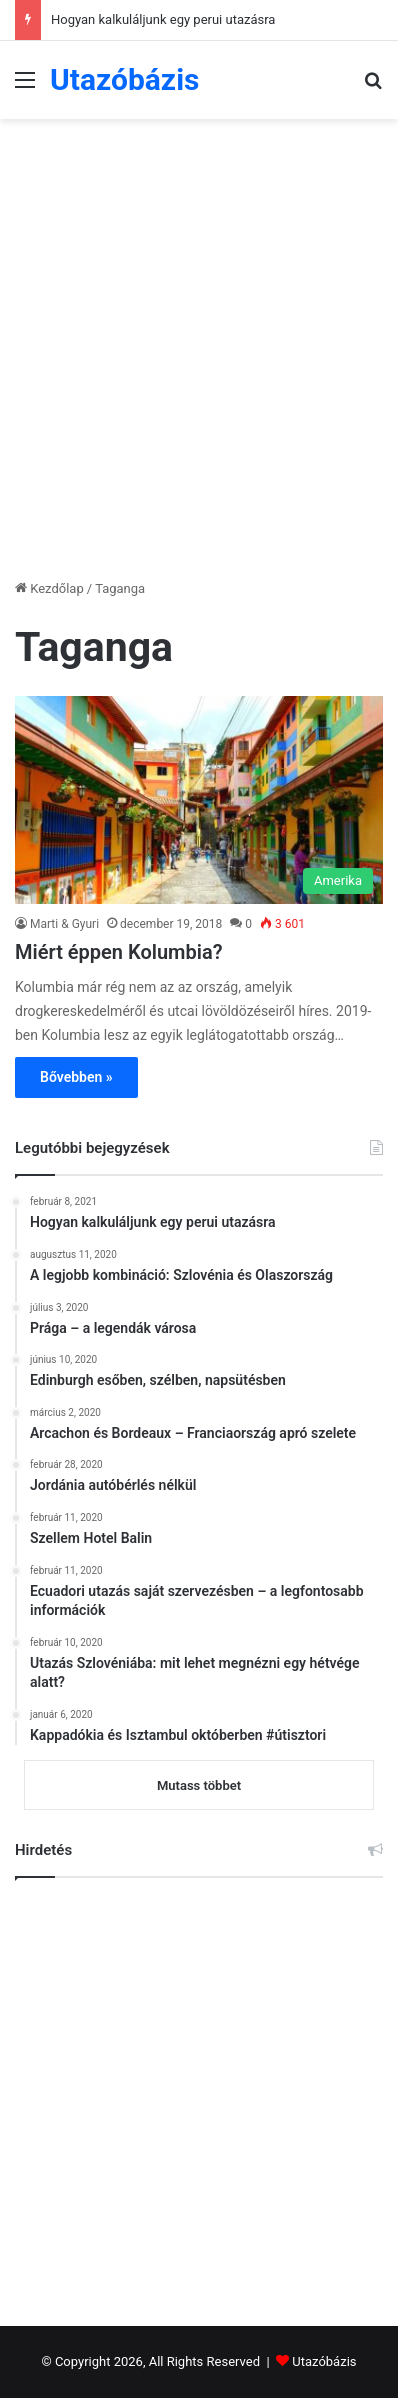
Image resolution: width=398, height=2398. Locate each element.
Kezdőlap (49, 588)
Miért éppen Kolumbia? (119, 952)
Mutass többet (199, 1785)
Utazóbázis (324, 2361)
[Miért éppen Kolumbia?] (199, 800)
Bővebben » (76, 1077)
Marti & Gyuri (64, 924)
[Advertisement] (199, 338)
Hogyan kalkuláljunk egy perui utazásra (163, 19)
